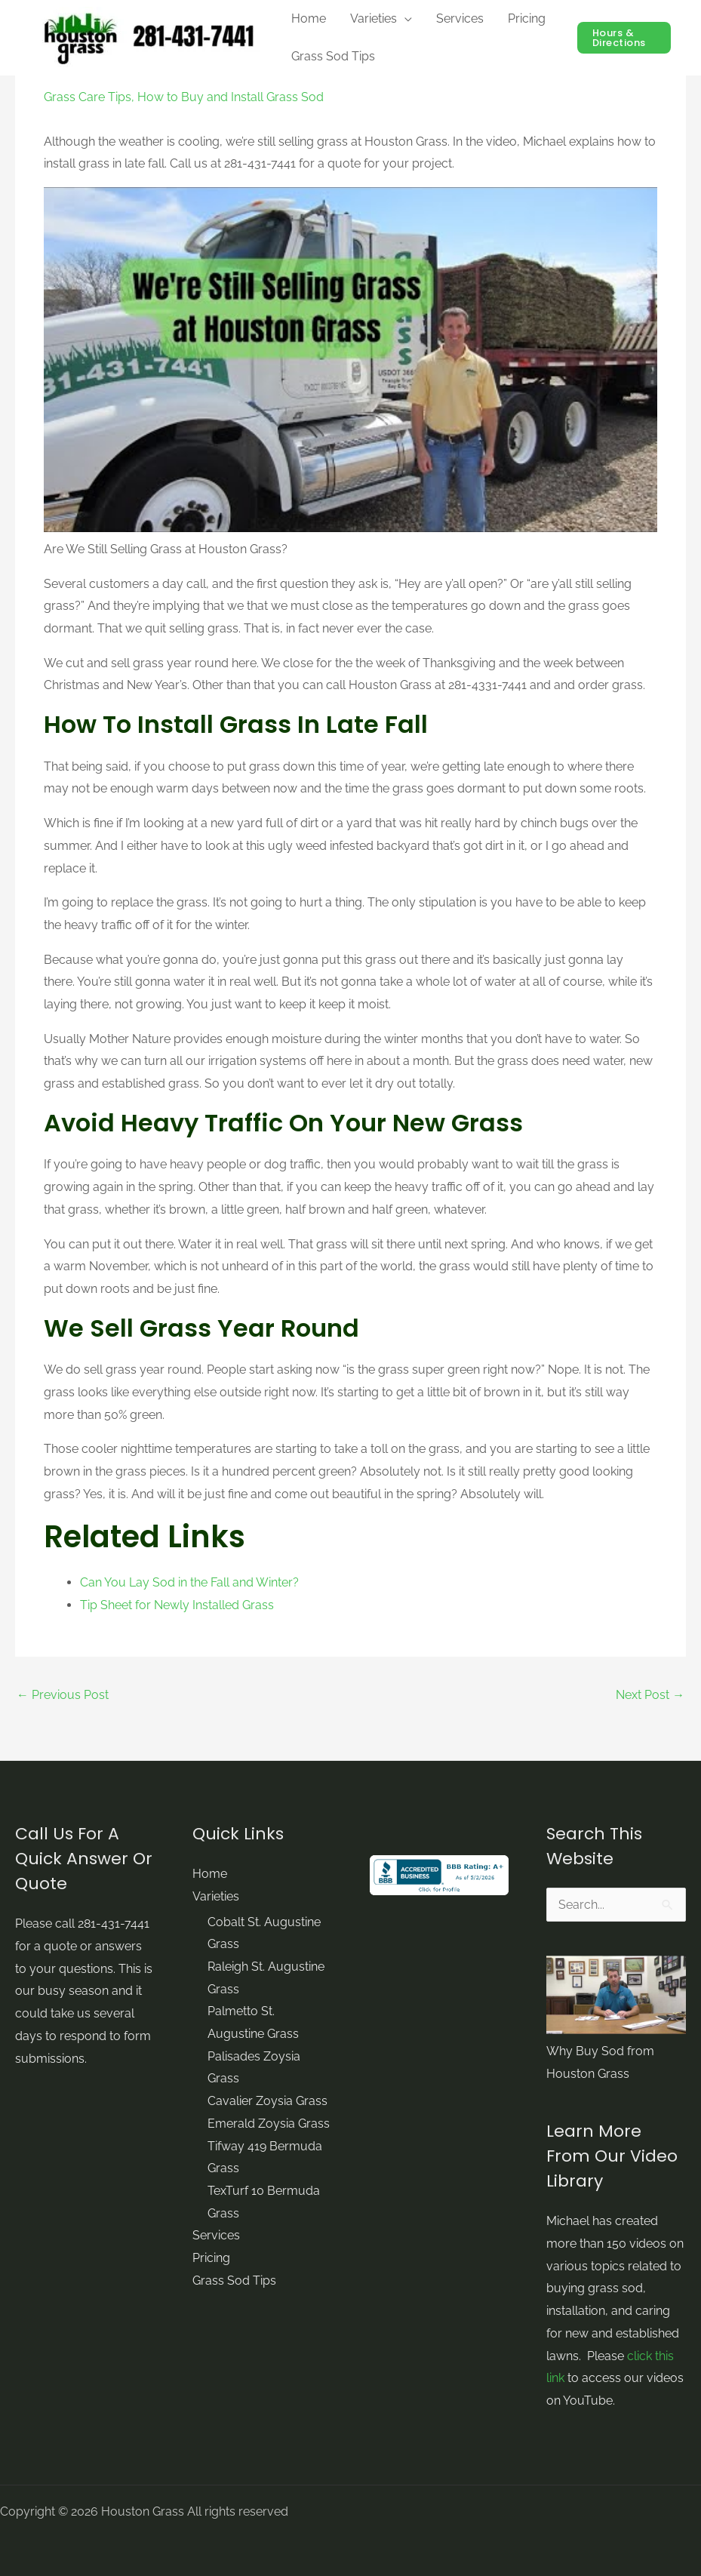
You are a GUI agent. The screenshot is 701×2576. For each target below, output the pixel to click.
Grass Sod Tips (234, 2280)
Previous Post (63, 1695)
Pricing (211, 2258)
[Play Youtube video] (350, 359)
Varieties (215, 1896)
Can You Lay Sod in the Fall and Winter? (189, 1582)
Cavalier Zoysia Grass (267, 2101)
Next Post (650, 1695)
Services (216, 2236)
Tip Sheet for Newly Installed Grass (177, 1605)
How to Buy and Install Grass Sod (230, 97)
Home (209, 1874)
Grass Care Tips (87, 97)
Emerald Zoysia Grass (269, 2123)
